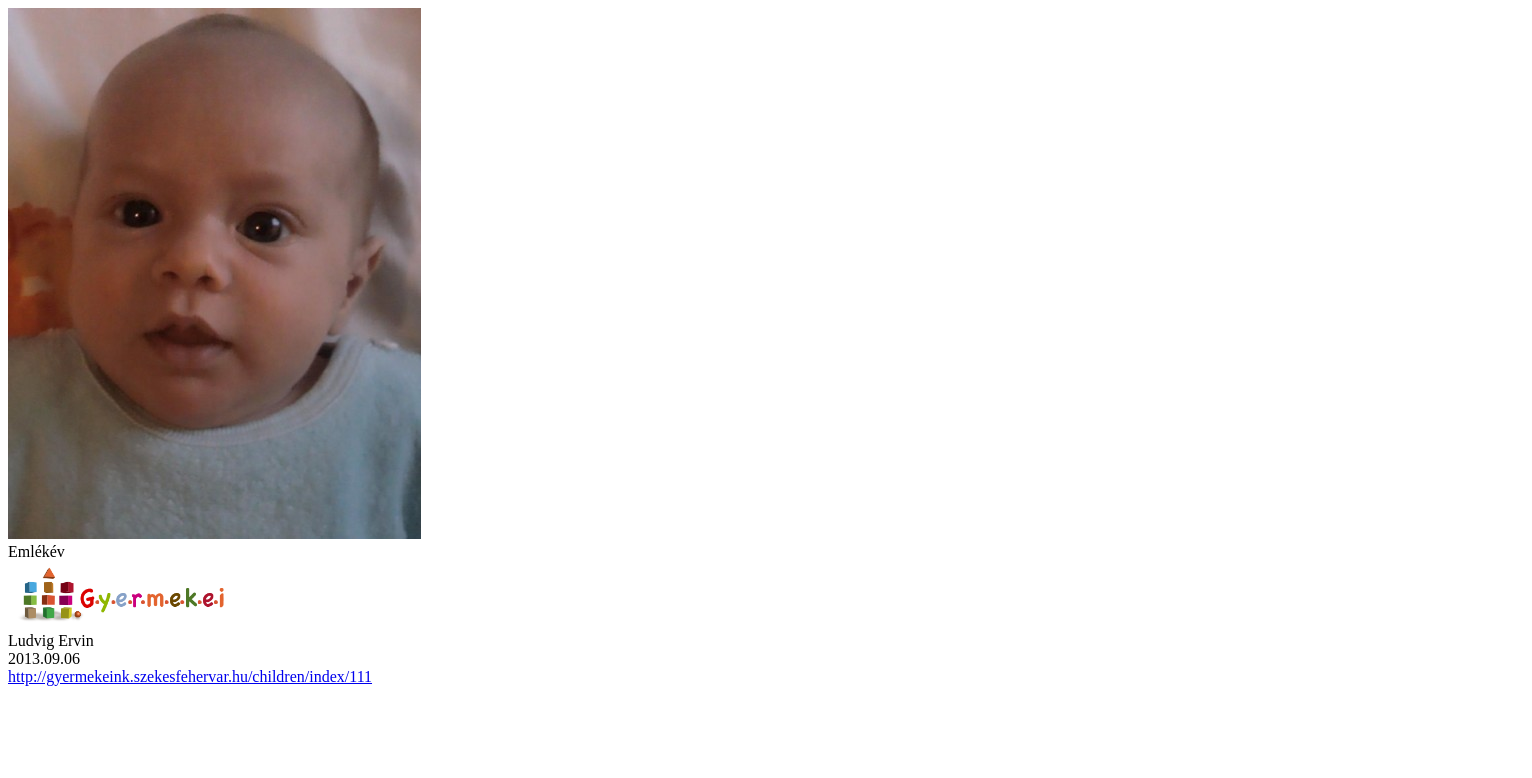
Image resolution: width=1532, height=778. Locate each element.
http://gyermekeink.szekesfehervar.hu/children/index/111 (190, 676)
